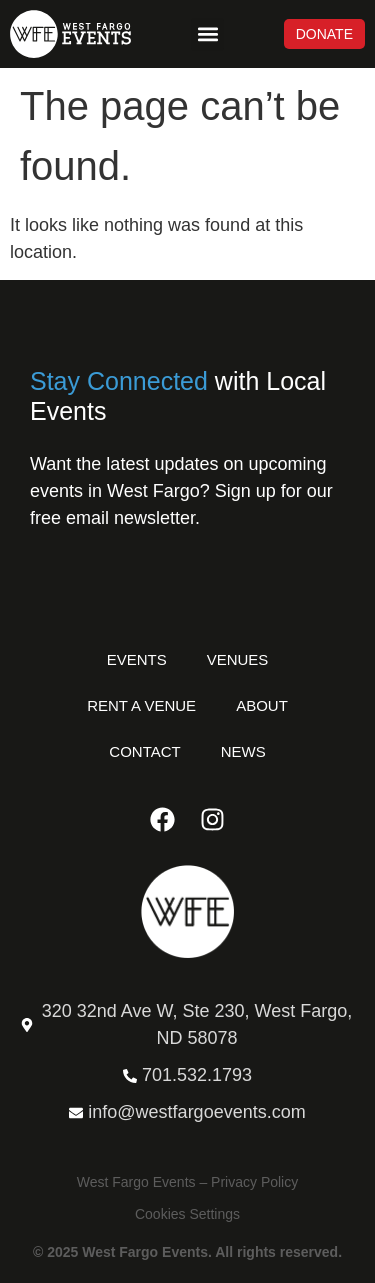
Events (137, 659)
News (243, 751)
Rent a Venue (141, 705)
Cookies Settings (187, 1214)
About (262, 705)
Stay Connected (119, 381)
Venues (238, 659)
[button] (207, 34)
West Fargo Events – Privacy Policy (187, 1182)
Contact (144, 751)
